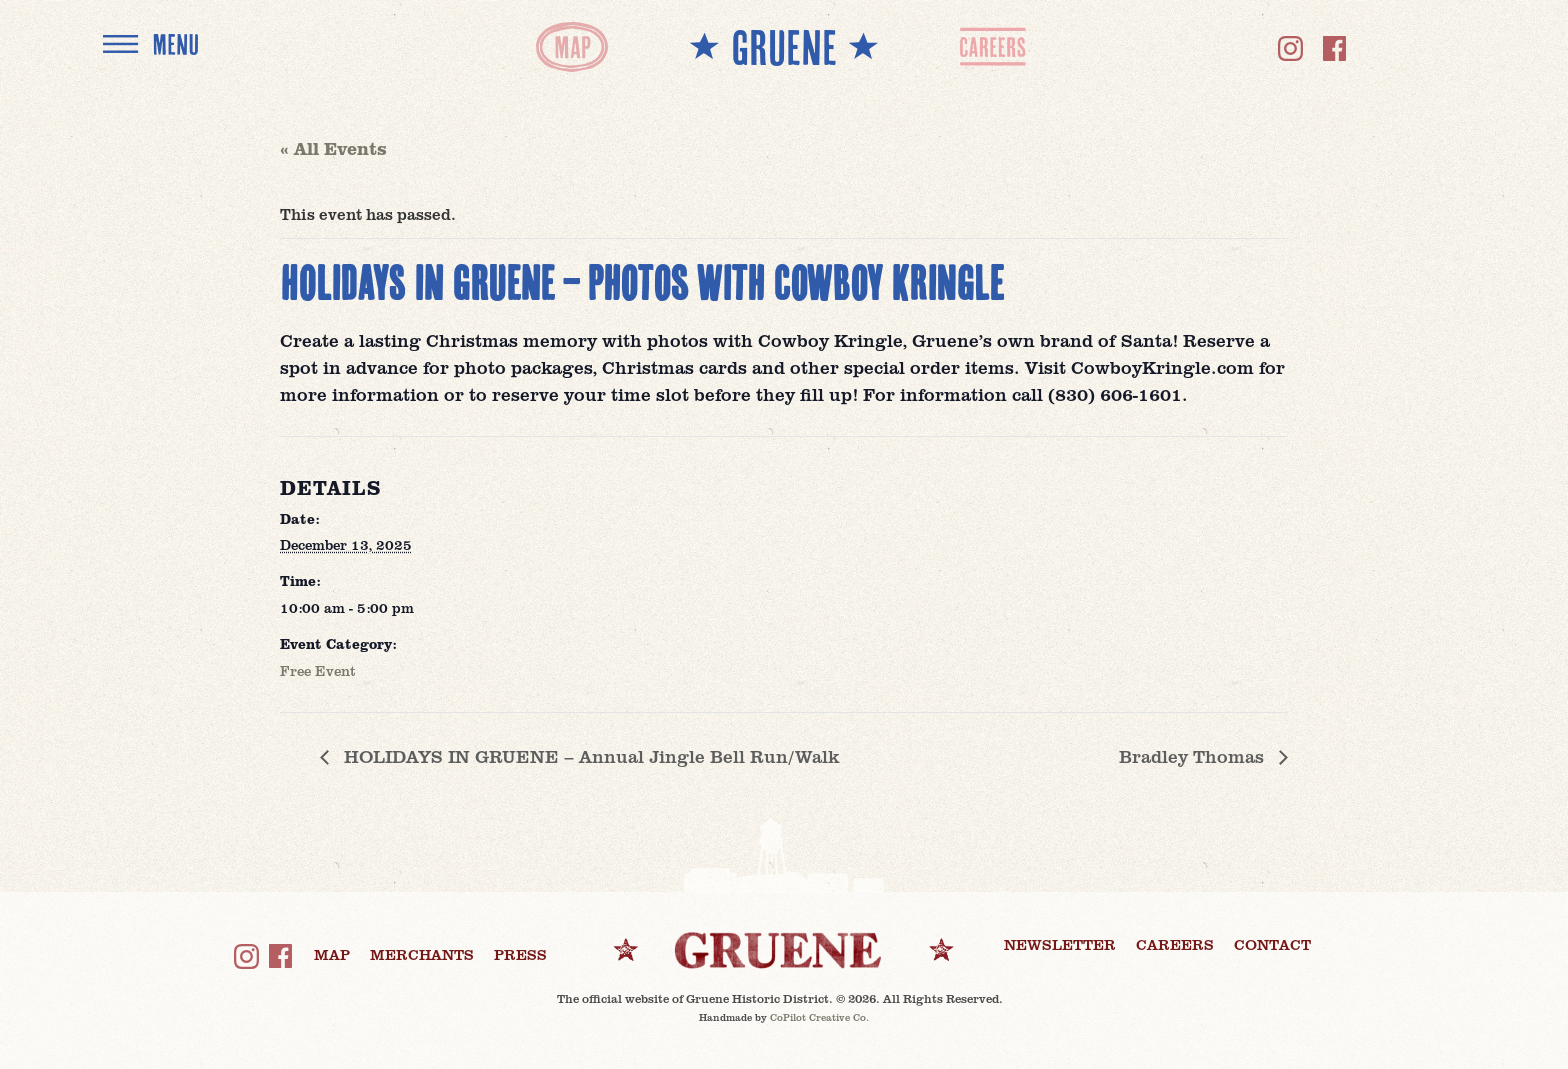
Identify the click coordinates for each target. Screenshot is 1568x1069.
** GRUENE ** (784, 46)
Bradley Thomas (1194, 756)
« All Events (333, 148)
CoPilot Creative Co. (819, 1017)
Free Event (318, 670)
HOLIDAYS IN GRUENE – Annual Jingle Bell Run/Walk (589, 756)
